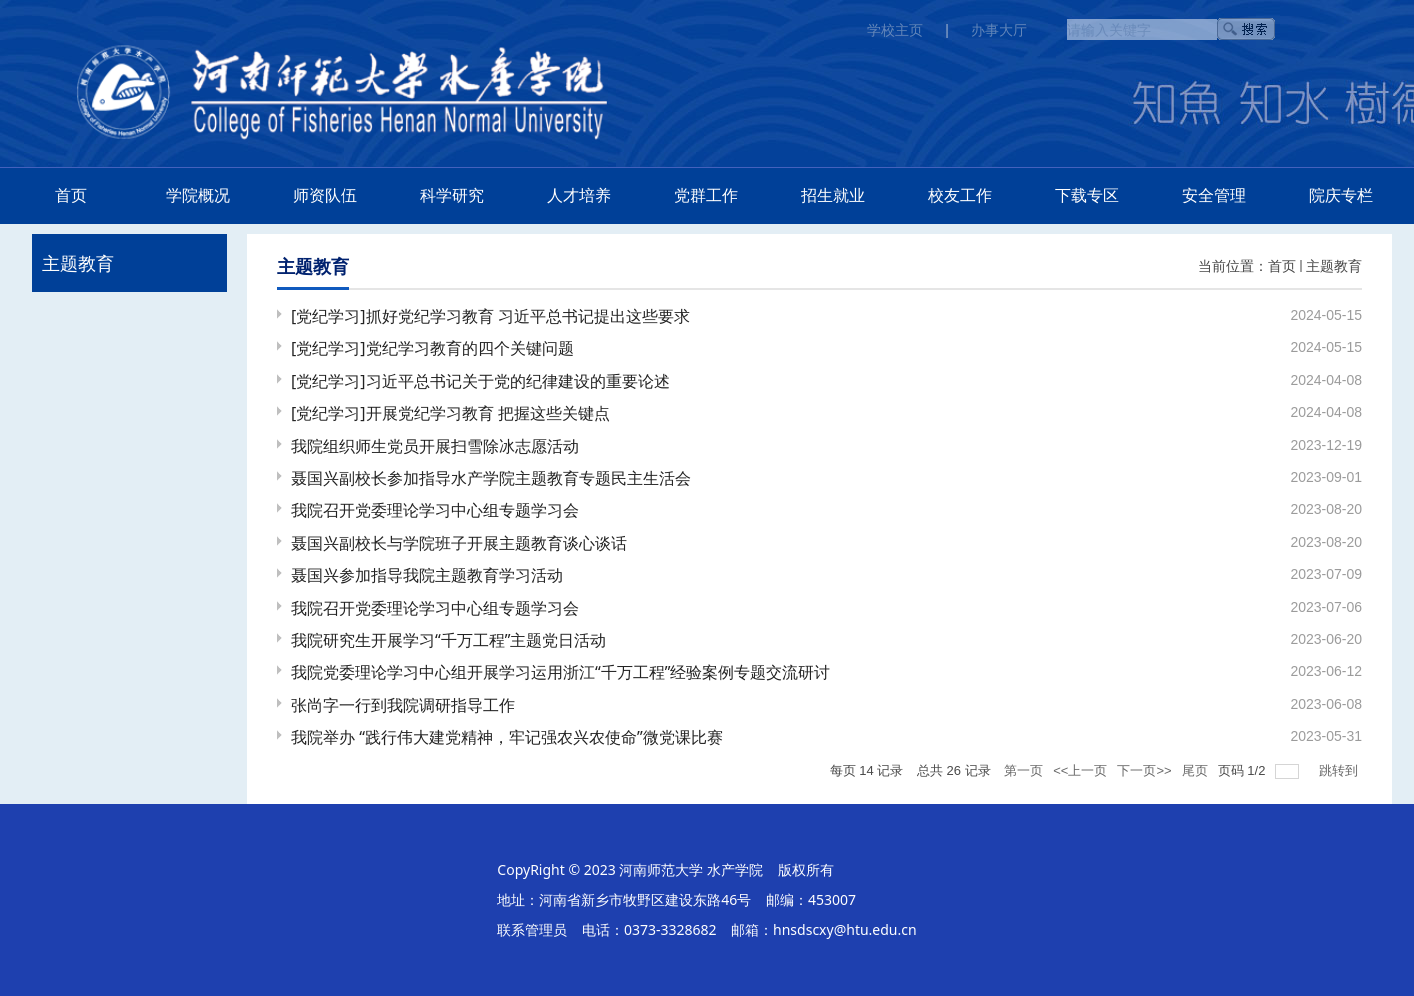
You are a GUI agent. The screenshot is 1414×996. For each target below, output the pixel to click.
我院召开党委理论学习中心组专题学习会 (435, 510)
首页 (1282, 265)
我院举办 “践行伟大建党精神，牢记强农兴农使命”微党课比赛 (507, 737)
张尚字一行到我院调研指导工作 (403, 705)
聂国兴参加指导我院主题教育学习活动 (427, 575)
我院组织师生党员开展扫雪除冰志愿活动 (435, 446)
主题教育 (1334, 265)
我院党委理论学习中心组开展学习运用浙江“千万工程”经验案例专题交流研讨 (561, 672)
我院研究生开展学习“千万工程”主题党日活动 (449, 640)
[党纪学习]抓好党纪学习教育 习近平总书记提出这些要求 (490, 316)
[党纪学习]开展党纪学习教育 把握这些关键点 (450, 413)
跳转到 (1340, 770)
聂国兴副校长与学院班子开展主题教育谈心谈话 (459, 543)
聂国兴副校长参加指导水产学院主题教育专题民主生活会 (491, 478)
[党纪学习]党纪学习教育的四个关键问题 (432, 348)
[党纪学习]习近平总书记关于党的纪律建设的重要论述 (480, 381)
